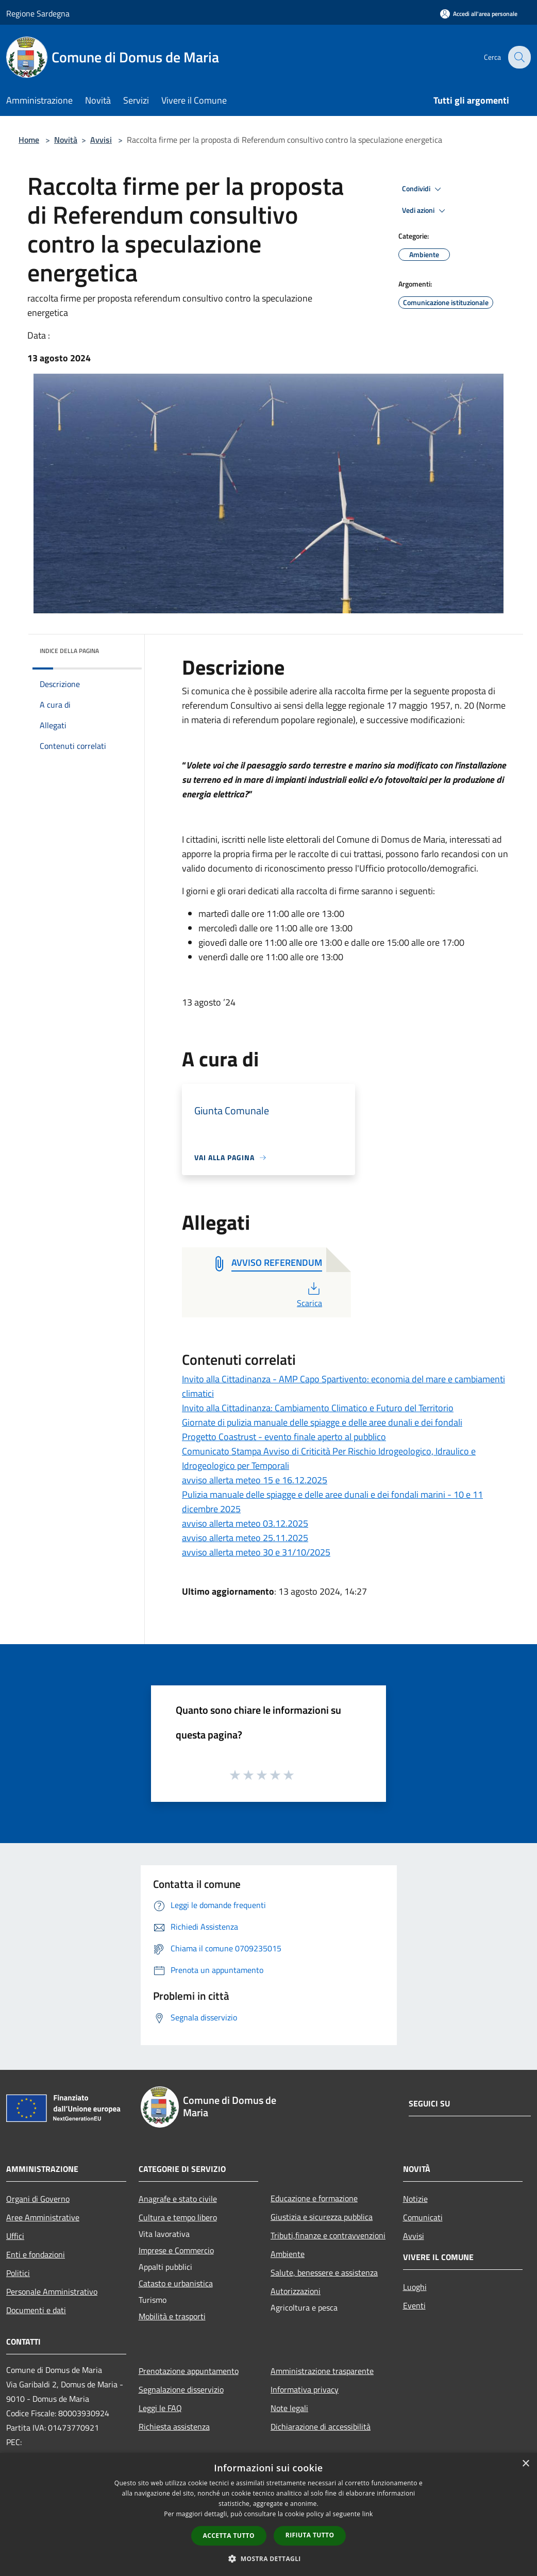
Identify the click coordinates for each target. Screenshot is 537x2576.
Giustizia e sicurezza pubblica (322, 2217)
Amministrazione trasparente (322, 2371)
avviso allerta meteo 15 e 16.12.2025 (254, 1480)
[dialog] (268, 2514)
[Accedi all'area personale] (479, 14)
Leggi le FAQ (160, 2408)
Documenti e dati (36, 2310)
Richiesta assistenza (174, 2426)
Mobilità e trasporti (172, 2316)
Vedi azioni (425, 211)
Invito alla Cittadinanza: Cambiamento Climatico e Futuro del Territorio (318, 1408)
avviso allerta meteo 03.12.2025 (245, 1523)
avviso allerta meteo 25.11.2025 (245, 1538)
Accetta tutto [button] (229, 2535)
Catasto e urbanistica (176, 2283)
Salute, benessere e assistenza (324, 2272)
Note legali (289, 2408)
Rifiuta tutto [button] (310, 2535)
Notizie (415, 2199)
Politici (18, 2273)
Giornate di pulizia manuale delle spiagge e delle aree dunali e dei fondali (322, 1422)
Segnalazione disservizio (181, 2389)
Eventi (414, 2305)
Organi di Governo (38, 2199)
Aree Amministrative (42, 2217)
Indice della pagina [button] (69, 651)
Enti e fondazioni (35, 2254)
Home (29, 139)
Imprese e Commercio (176, 2250)
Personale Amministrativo (51, 2291)
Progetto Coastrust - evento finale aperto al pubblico (284, 1437)
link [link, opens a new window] (367, 2514)
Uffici (15, 2236)
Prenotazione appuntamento (189, 2371)
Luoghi (415, 2287)
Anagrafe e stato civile (178, 2199)
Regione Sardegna (38, 13)
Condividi (423, 189)
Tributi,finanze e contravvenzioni (328, 2235)
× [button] (525, 2464)
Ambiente (288, 2254)
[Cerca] (518, 57)
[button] (268, 2558)
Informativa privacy (305, 2389)
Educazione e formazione (314, 2198)
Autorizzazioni (296, 2291)
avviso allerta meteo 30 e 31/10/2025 (256, 1552)
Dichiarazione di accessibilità (321, 2426)
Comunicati (423, 2217)
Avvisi (101, 139)
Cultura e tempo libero (178, 2217)
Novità (65, 139)
